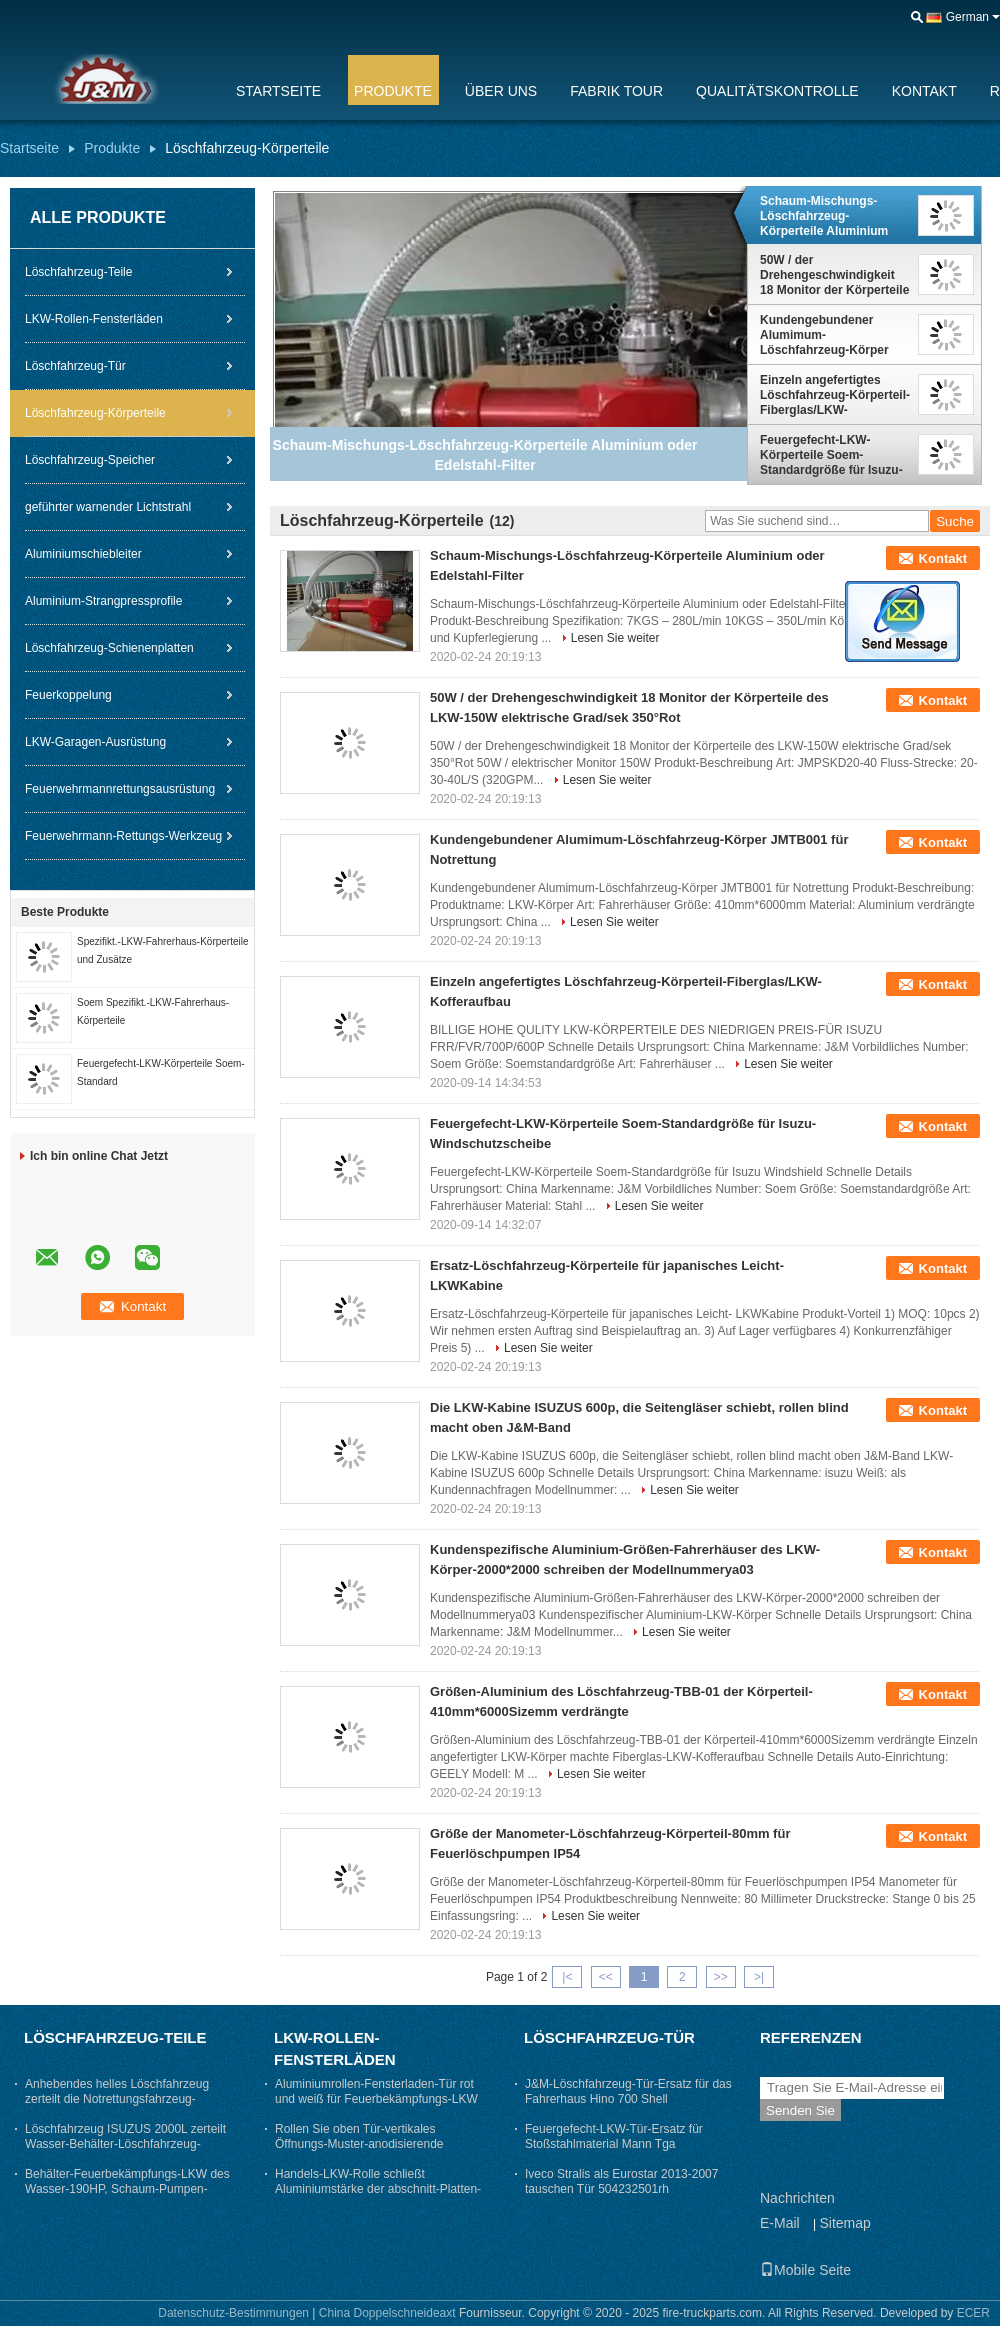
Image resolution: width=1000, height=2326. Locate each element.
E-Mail (780, 2223)
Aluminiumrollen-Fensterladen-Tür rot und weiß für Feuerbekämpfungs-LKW (376, 2091)
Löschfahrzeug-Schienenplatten (109, 648)
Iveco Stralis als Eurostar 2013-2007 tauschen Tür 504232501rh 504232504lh (621, 2189)
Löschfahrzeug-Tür (75, 366)
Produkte (393, 91)
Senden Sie (800, 2110)
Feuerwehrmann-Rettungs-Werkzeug (123, 836)
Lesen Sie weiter (615, 638)
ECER (973, 2313)
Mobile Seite (805, 2270)
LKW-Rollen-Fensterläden (94, 319)
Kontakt (924, 91)
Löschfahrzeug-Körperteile (95, 413)
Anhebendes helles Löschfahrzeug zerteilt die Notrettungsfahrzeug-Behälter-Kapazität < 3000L (117, 2099)
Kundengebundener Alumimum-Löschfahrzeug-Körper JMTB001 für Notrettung (828, 335)
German (967, 17)
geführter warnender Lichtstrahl (108, 507)
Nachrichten (797, 2198)
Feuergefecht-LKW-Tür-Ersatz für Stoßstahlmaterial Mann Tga (614, 2136)
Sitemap (844, 2223)
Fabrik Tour (616, 91)
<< (606, 1977)
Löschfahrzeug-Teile (78, 272)
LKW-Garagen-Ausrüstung (95, 742)
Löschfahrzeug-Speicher (90, 460)
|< (567, 1977)
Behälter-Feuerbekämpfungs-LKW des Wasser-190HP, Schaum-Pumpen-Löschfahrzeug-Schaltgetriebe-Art (127, 2189)
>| (759, 1977)
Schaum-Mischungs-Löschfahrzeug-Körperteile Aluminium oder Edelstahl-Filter (824, 216)
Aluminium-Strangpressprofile (103, 601)
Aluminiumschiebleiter (83, 554)
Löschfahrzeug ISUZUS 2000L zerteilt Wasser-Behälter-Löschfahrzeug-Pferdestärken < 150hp (125, 2144)
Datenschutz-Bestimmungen (233, 2313)
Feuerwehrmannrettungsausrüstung (120, 789)
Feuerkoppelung (68, 695)
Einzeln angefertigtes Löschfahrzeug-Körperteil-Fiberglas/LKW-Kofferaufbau (835, 395)
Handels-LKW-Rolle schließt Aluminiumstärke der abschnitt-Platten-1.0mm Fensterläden (378, 2189)
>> (721, 1977)
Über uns (501, 91)
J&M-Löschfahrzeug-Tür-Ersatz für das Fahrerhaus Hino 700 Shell (628, 2091)
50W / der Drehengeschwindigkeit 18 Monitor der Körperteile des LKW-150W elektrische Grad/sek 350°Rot (834, 275)
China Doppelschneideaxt (387, 2313)
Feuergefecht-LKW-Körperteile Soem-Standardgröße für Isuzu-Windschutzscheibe (831, 455)
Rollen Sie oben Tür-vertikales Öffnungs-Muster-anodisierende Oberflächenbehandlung (359, 2144)
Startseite (278, 91)
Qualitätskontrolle (777, 91)
